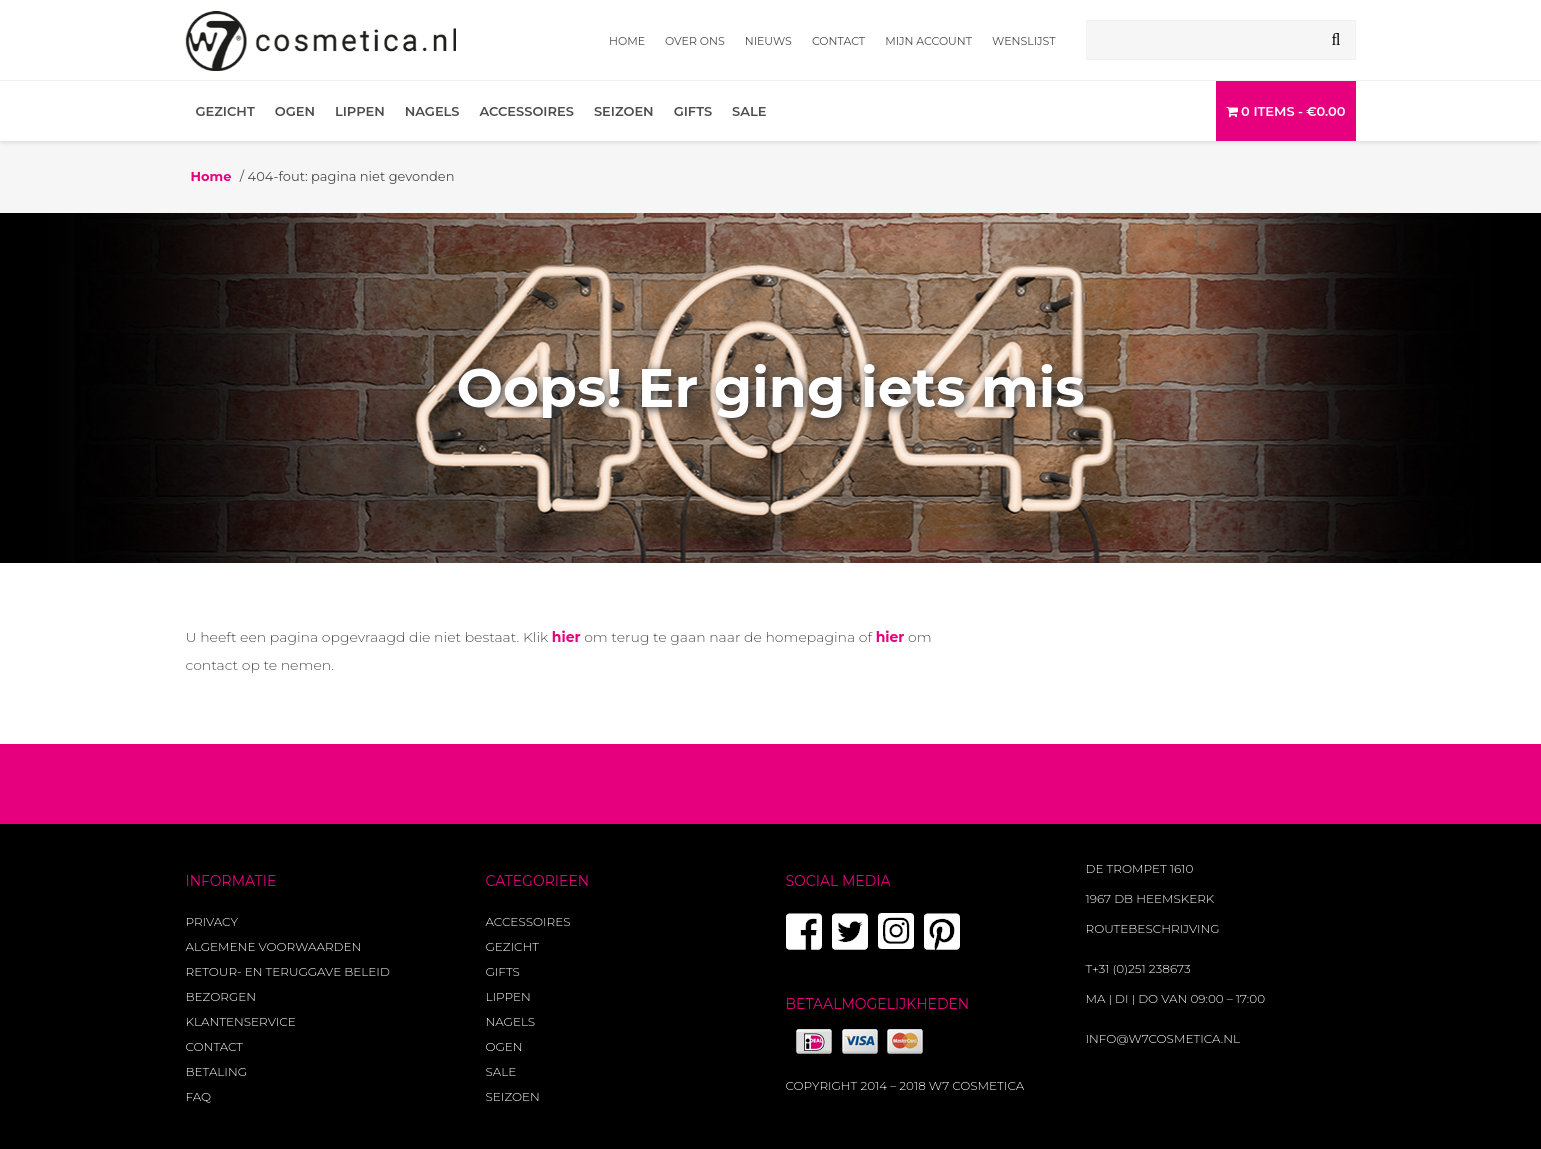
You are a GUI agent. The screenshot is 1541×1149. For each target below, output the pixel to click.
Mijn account (928, 41)
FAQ (199, 1096)
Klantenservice (241, 1021)
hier (566, 637)
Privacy (212, 921)
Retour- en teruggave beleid (288, 971)
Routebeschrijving (1153, 928)
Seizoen (624, 111)
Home (627, 41)
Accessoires (527, 111)
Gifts (693, 111)
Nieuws (768, 41)
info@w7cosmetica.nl (1163, 1038)
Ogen (295, 111)
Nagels (432, 111)
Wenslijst (1023, 41)
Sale (749, 111)
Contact (838, 41)
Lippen (360, 111)
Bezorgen (221, 996)
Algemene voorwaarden (274, 946)
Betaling (216, 1071)
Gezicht (225, 111)
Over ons (695, 41)
